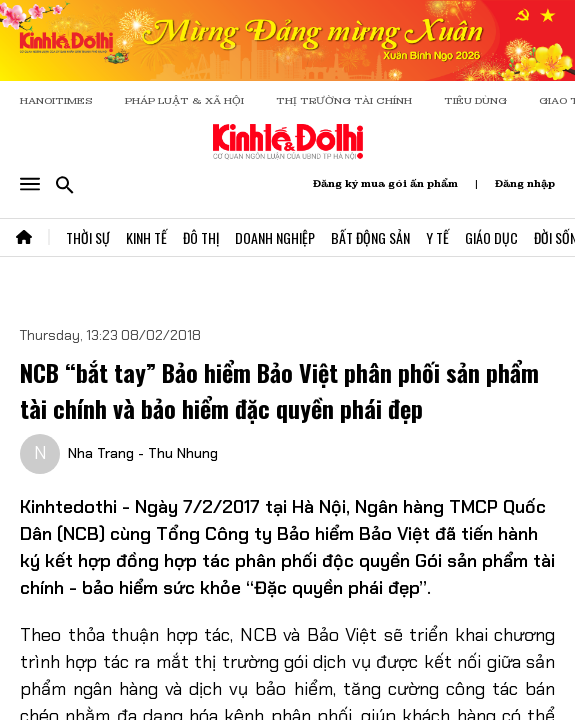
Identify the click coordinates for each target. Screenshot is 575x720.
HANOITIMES (56, 100)
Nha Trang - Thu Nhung (143, 453)
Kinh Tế (146, 237)
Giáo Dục (491, 237)
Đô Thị (201, 237)
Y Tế (437, 237)
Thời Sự (88, 237)
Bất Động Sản (370, 237)
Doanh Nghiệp (275, 237)
